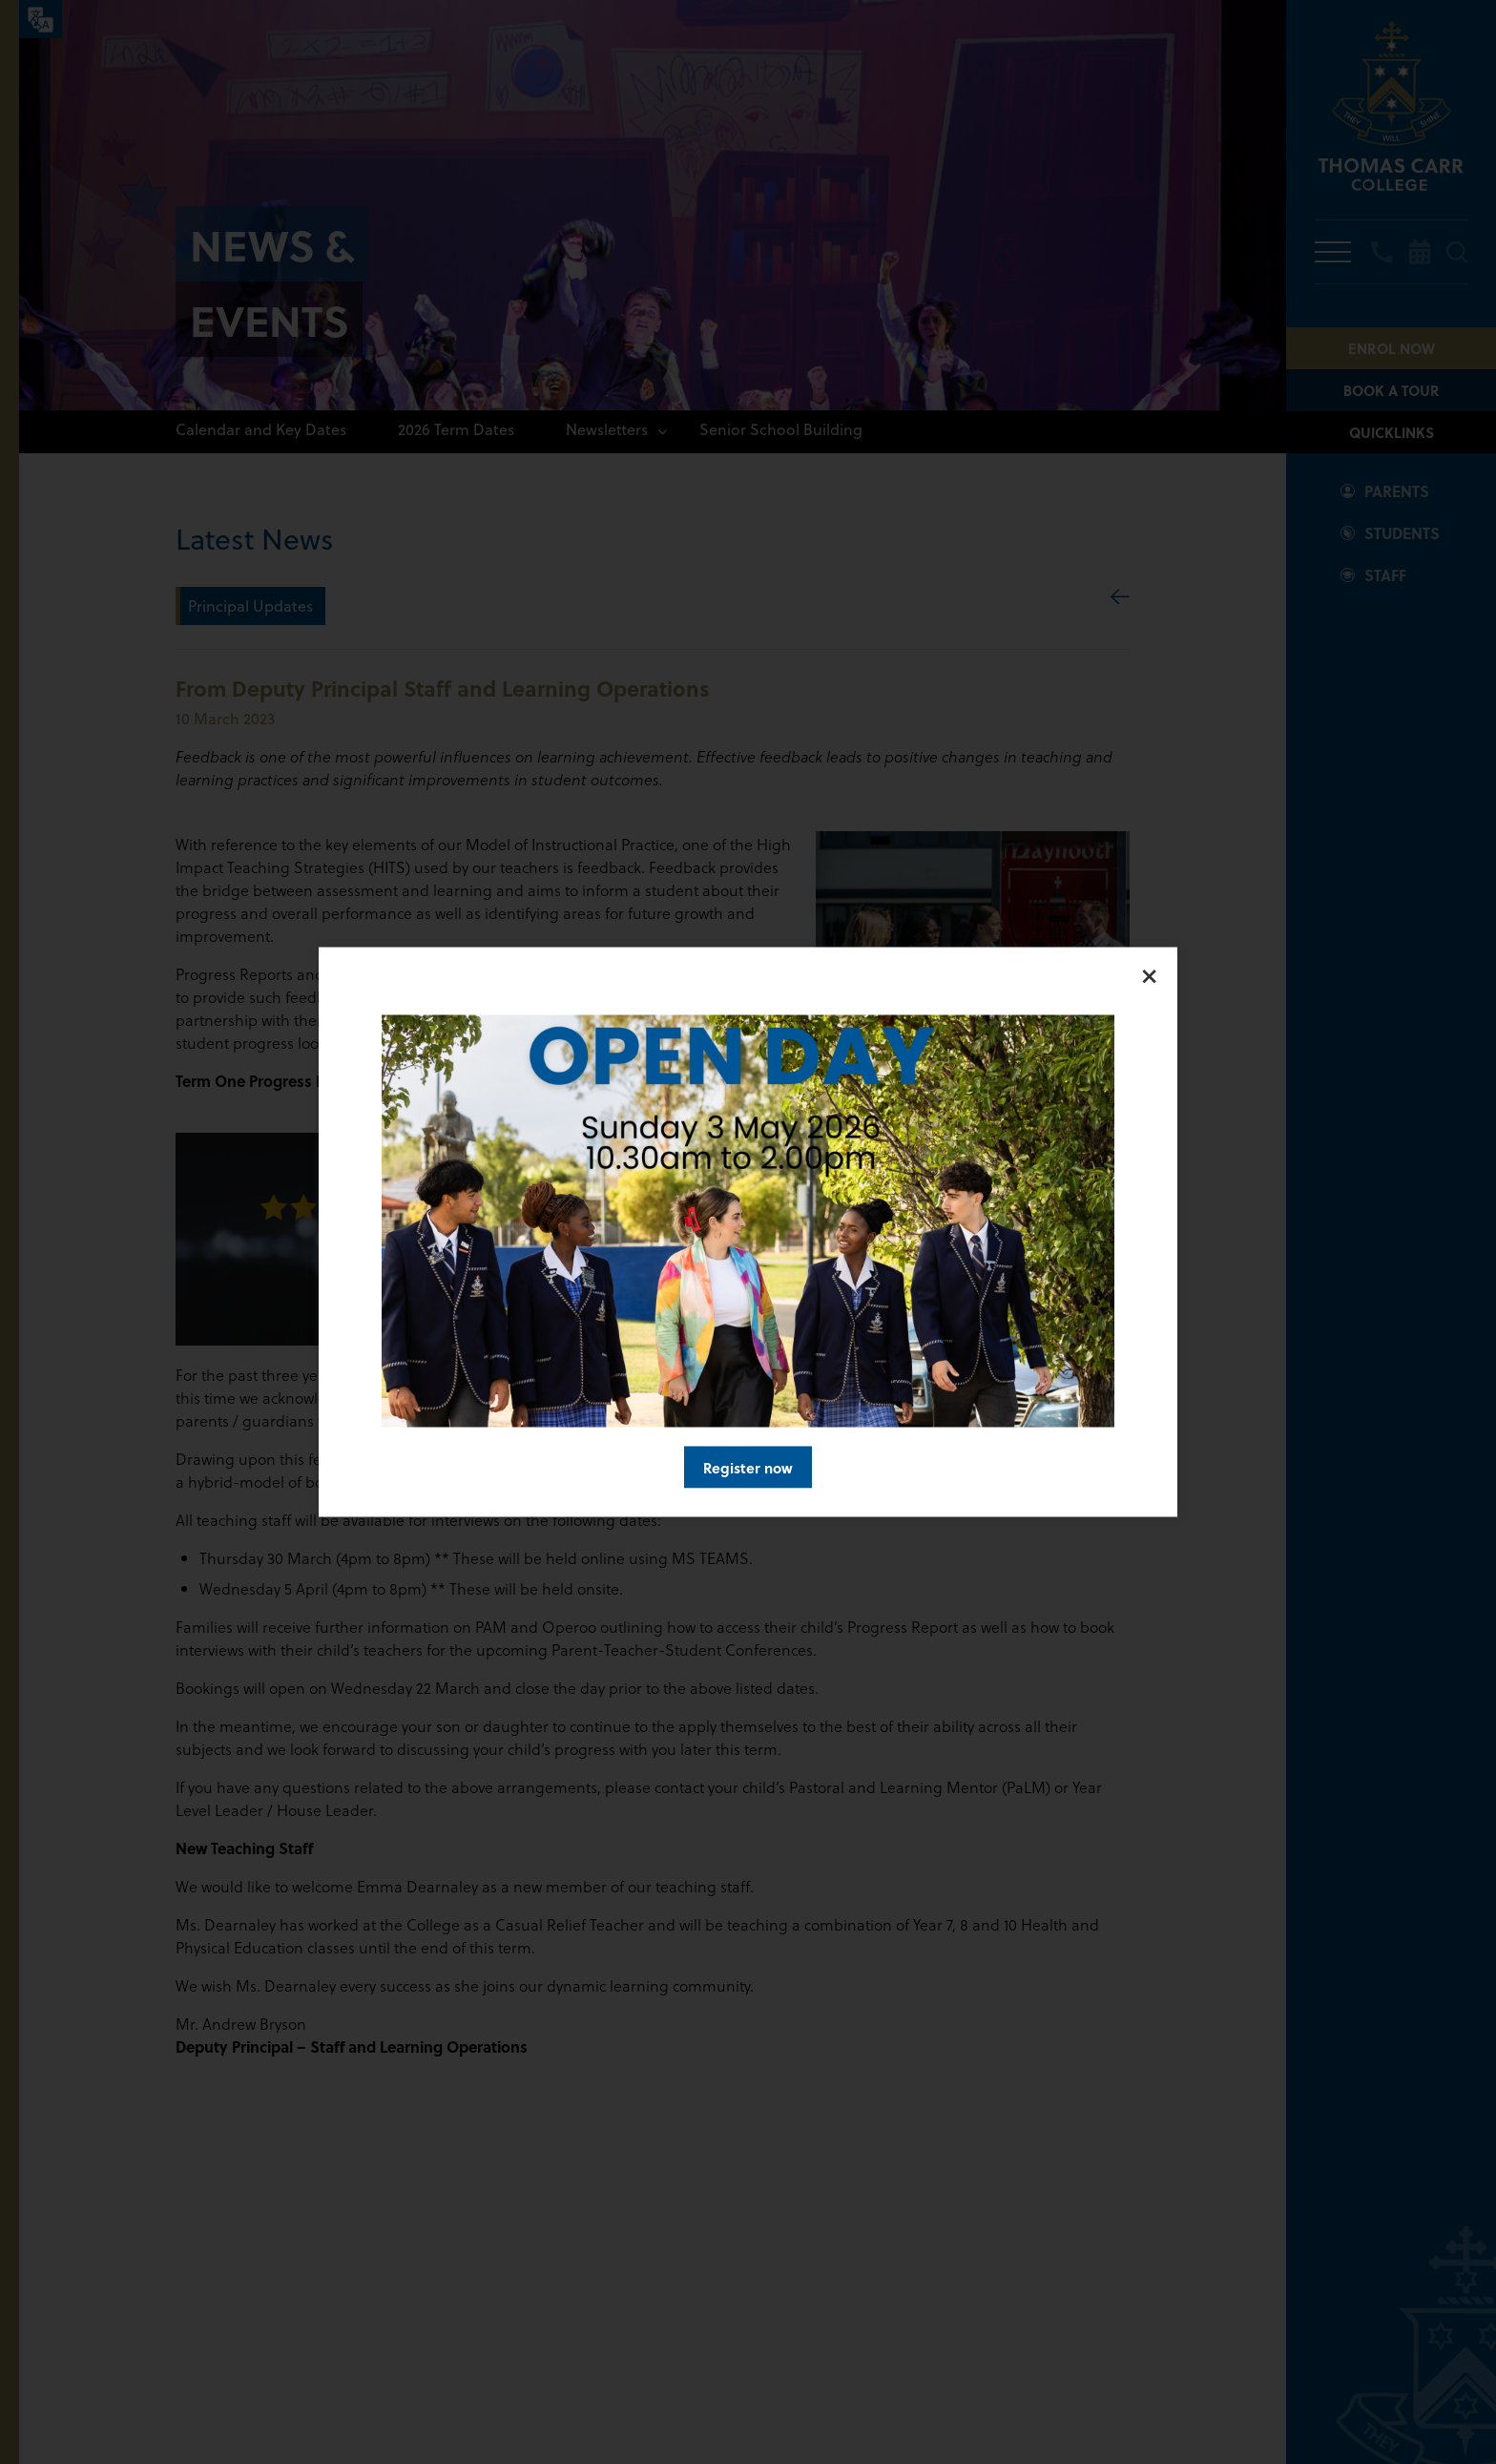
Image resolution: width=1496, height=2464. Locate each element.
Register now (748, 1467)
